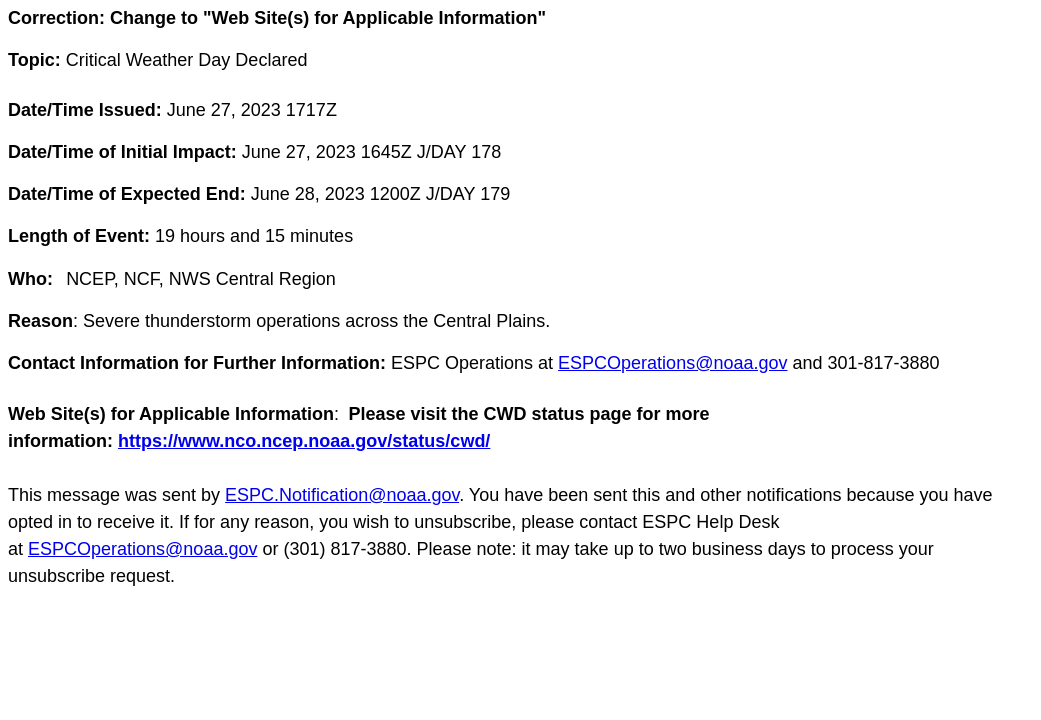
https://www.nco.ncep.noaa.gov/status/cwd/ (304, 441)
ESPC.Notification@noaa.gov (342, 495)
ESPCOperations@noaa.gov (672, 363)
